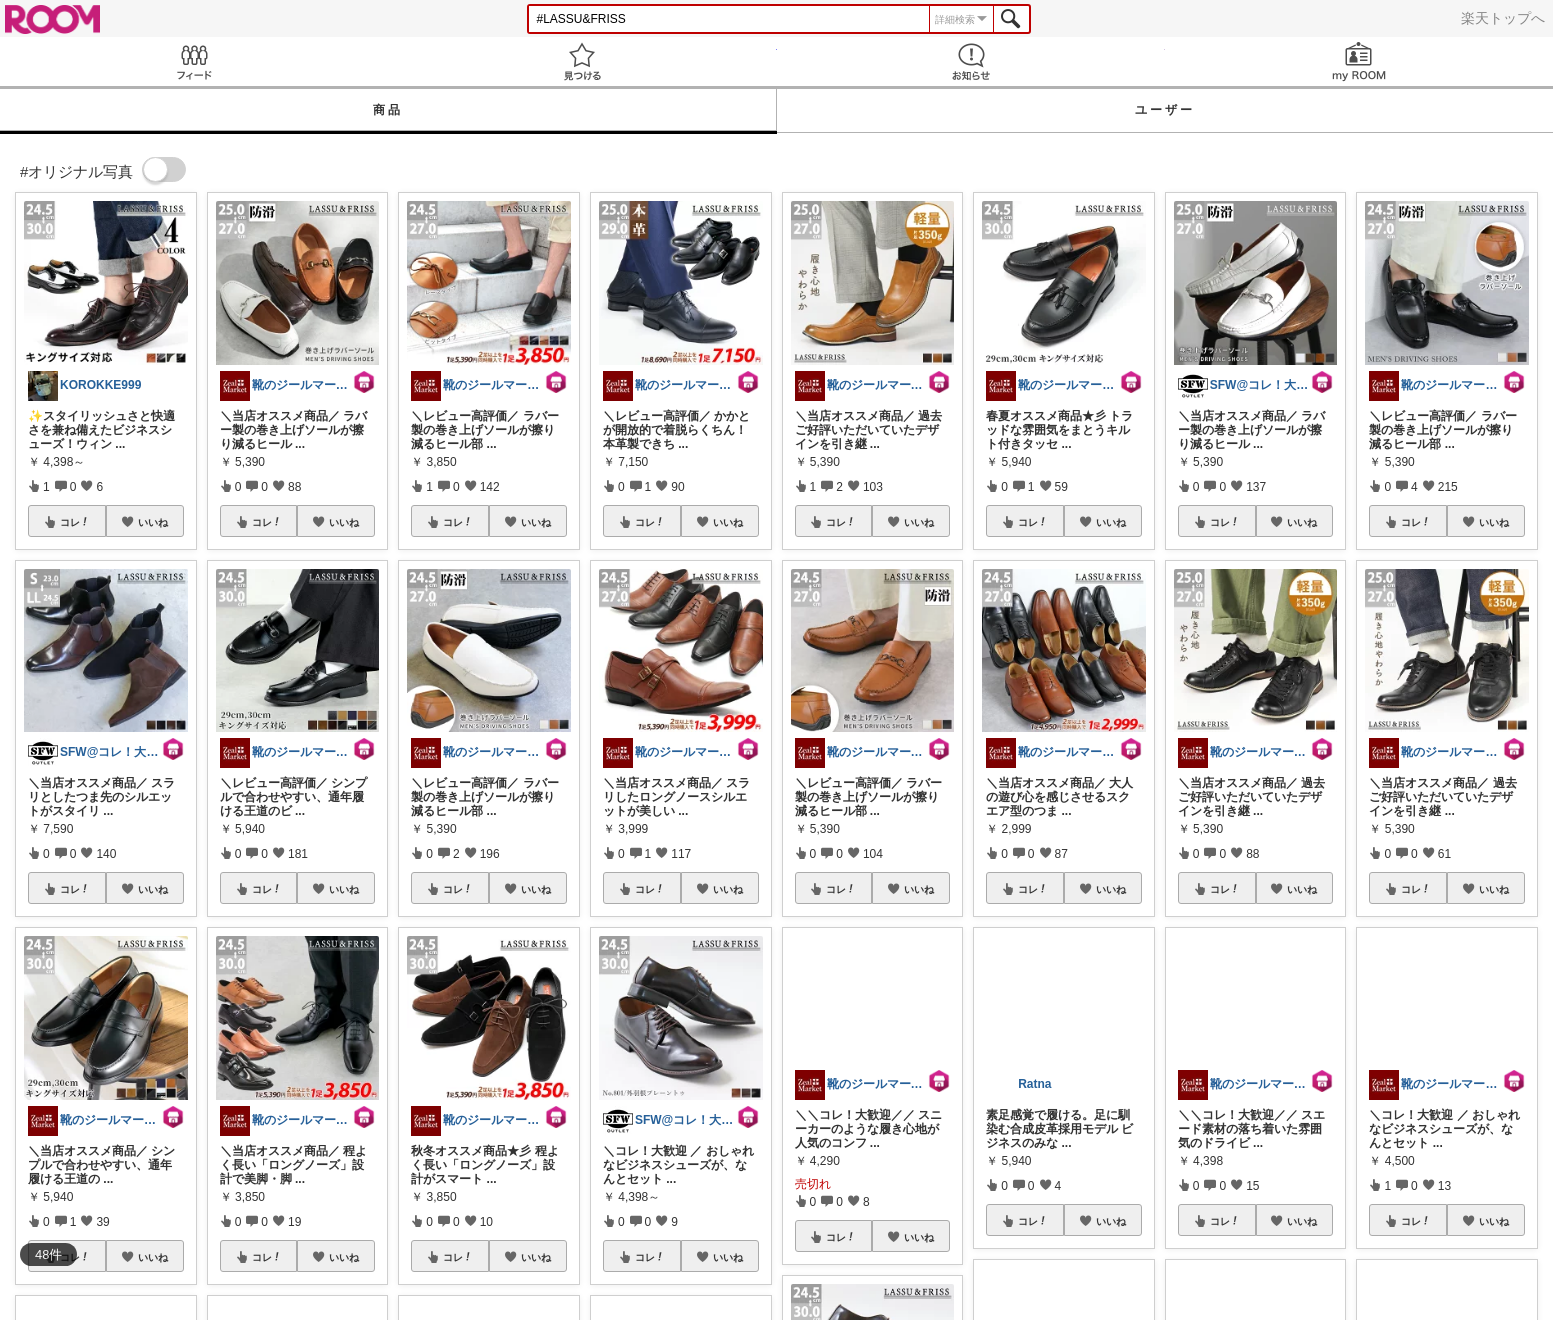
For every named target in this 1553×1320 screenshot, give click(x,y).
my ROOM (1359, 61)
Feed (194, 61)
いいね (153, 522)
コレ (75, 522)
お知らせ (971, 61)
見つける (582, 61)
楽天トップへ (1503, 18)
